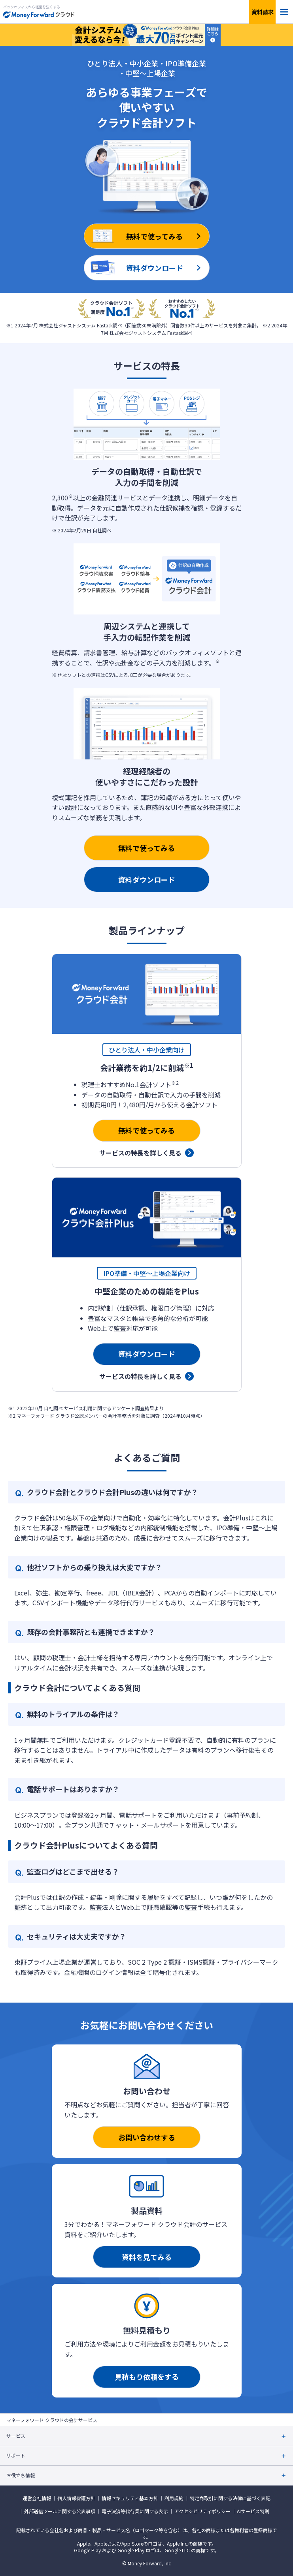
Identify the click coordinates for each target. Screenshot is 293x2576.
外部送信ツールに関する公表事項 (59, 2511)
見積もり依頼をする (147, 2376)
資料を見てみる (147, 2257)
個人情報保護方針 (76, 2498)
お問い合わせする (146, 2137)
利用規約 (173, 2498)
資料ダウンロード (146, 879)
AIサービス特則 (253, 2511)
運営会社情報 (37, 2498)
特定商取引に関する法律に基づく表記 (230, 2498)
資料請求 (262, 12)
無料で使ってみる (146, 848)
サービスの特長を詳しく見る (140, 1152)
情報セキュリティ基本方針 (130, 2498)
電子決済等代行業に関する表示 (135, 2511)
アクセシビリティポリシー (202, 2511)
